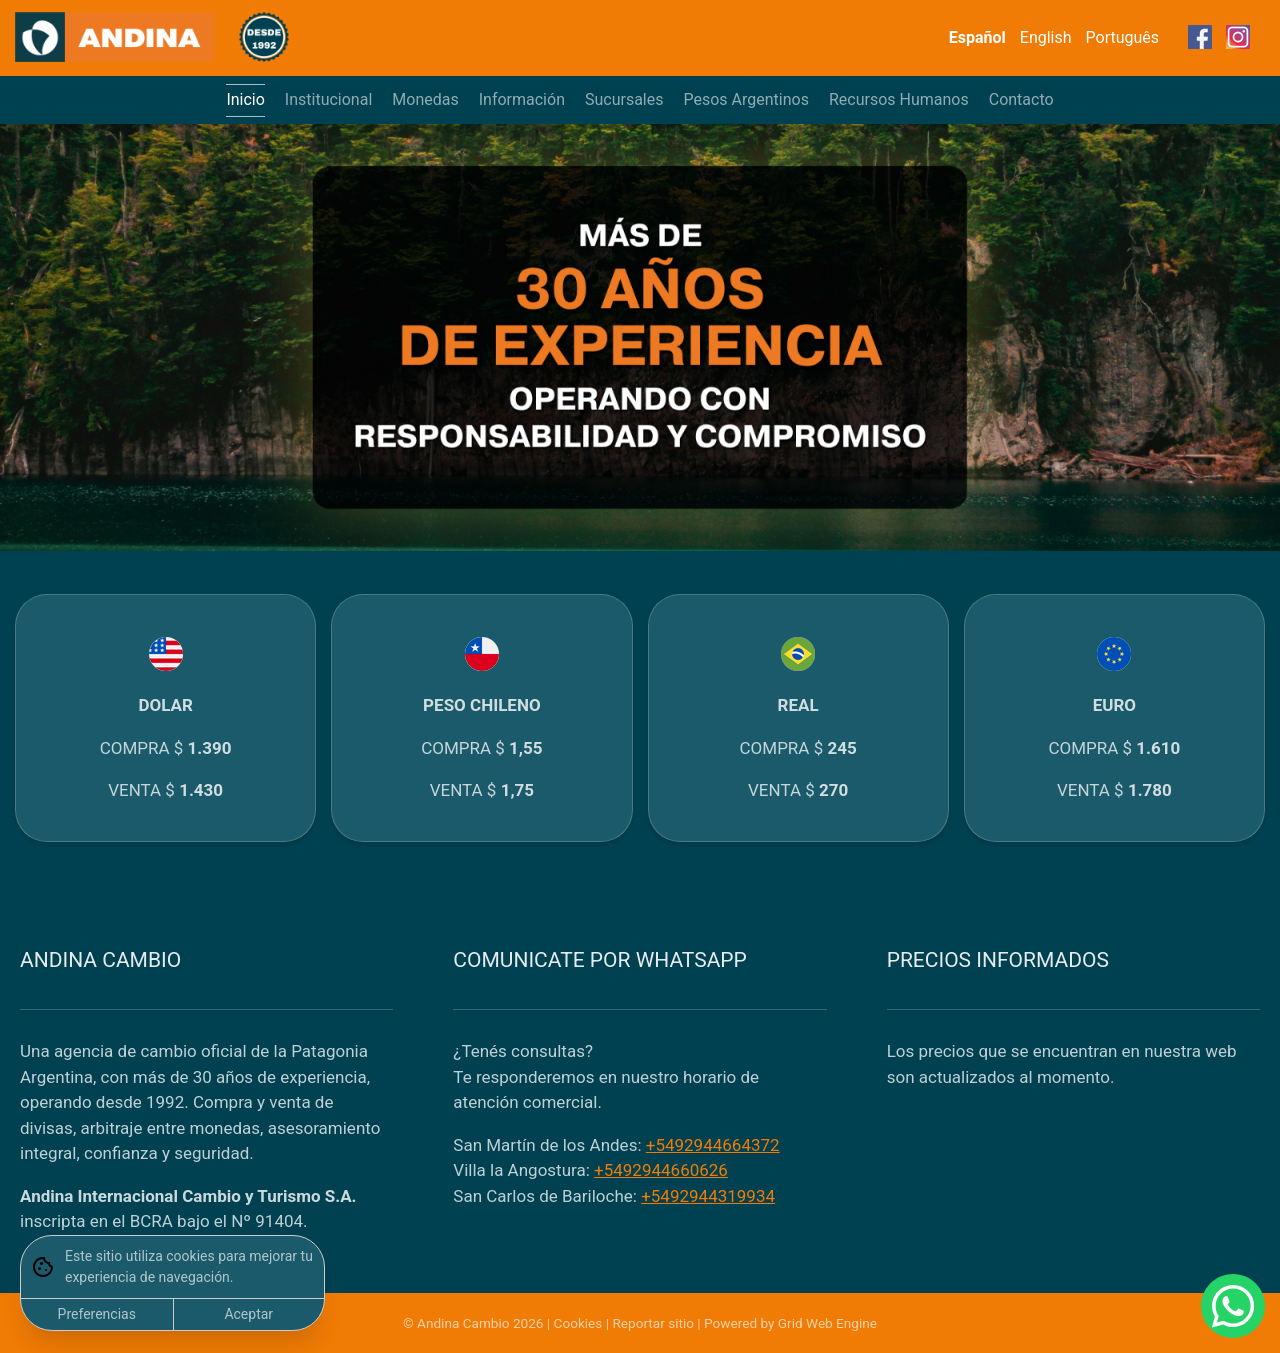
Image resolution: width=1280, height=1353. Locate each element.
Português (1123, 37)
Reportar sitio (653, 1323)
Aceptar (248, 1314)
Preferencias (97, 1314)
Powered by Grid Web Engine (790, 1323)
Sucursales (624, 99)
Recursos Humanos (899, 99)
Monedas (425, 99)
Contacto (1021, 99)
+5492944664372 (713, 1145)
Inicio (245, 99)
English (1046, 37)
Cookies (578, 1323)
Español (977, 37)
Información (522, 99)
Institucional (328, 99)
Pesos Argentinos (746, 99)
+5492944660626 (661, 1170)
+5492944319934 (708, 1196)
